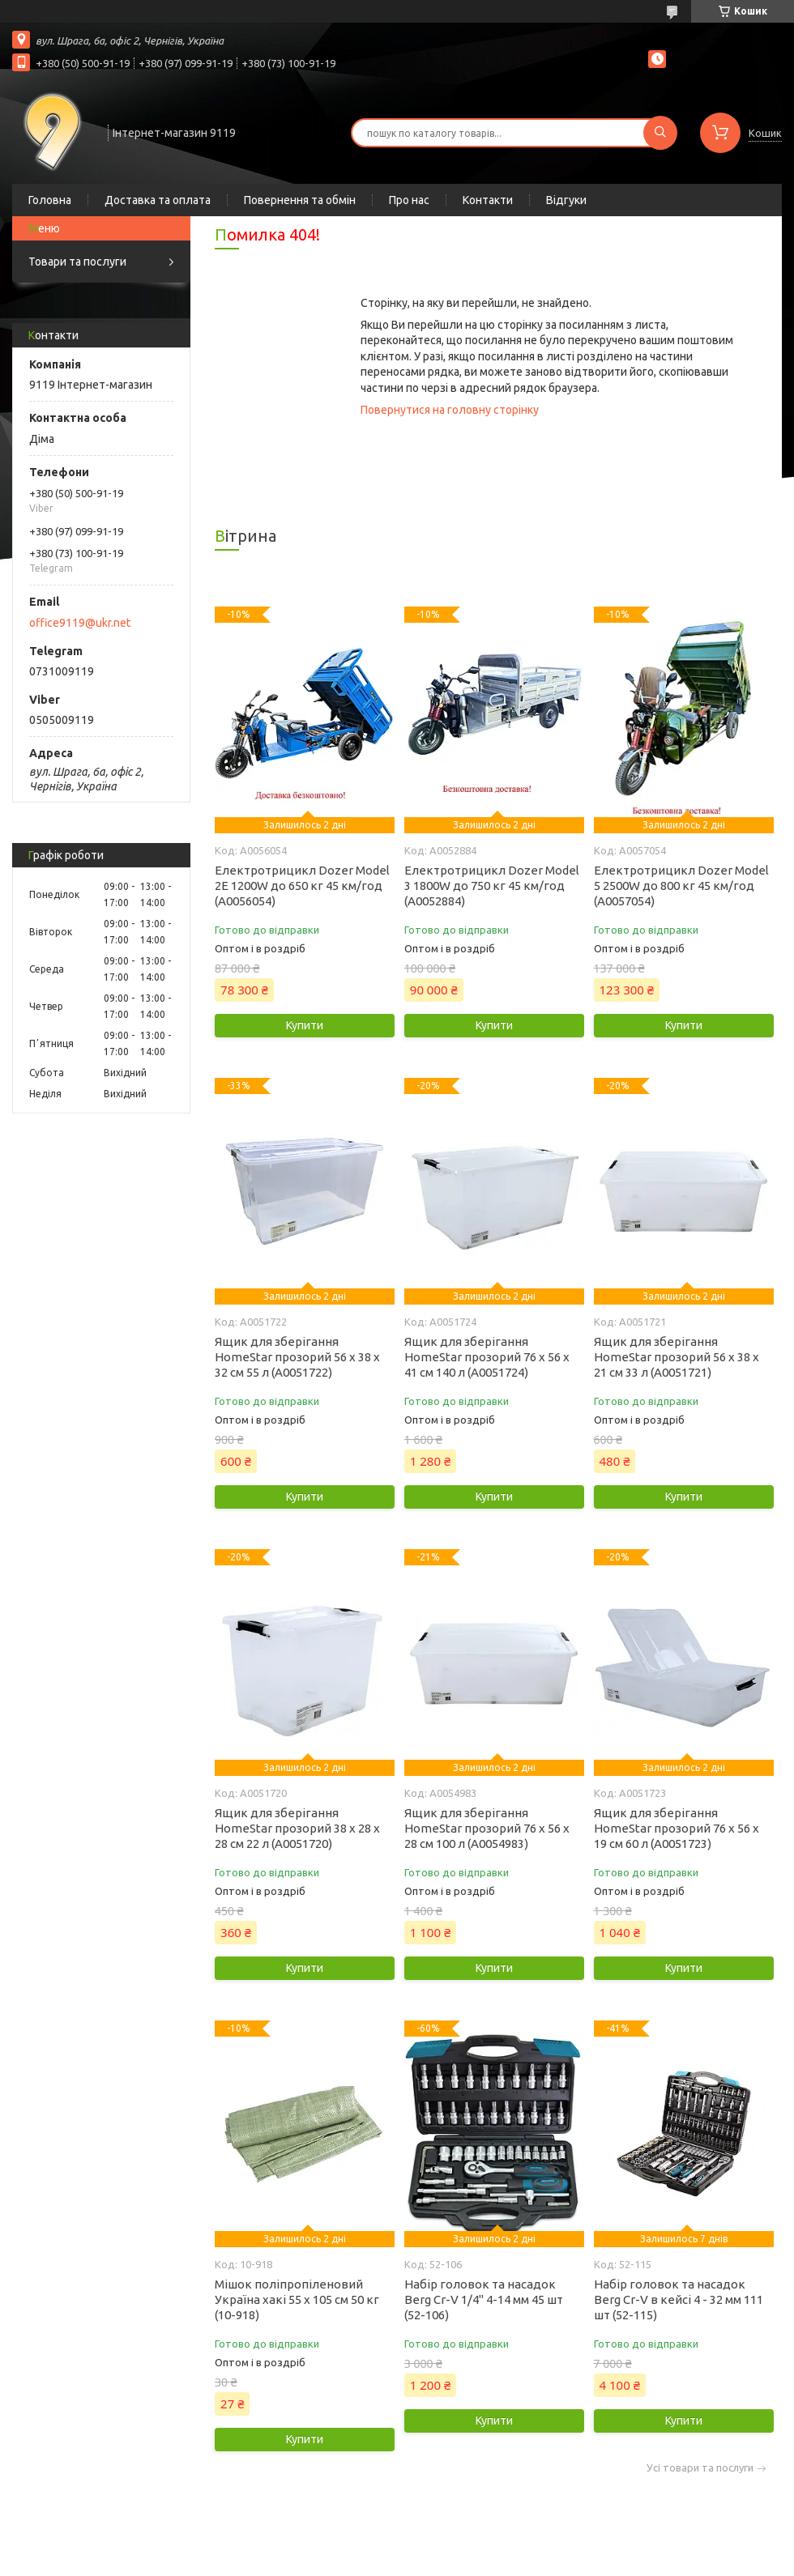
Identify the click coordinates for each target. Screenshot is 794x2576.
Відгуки (566, 200)
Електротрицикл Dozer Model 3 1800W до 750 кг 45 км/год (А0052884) (491, 885)
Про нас (409, 200)
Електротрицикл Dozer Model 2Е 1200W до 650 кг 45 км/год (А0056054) (302, 885)
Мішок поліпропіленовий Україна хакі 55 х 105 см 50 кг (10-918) (297, 2299)
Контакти (488, 200)
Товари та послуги (77, 261)
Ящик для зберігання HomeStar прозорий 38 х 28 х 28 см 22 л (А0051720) (297, 1828)
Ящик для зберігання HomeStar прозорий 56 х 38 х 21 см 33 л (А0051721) (676, 1357)
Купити (304, 1025)
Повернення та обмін (300, 200)
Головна (49, 200)
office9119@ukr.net (79, 622)
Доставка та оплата (158, 200)
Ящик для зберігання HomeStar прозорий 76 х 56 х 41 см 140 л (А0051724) (487, 1357)
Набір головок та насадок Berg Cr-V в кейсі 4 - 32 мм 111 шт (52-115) (678, 2299)
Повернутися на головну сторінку (450, 409)
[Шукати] (660, 133)
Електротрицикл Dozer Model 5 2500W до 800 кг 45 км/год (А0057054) (681, 885)
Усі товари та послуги (700, 2468)
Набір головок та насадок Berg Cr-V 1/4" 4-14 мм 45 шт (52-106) (483, 2299)
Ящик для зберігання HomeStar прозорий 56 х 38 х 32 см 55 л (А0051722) (297, 1357)
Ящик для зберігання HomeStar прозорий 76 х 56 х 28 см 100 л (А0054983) (487, 1828)
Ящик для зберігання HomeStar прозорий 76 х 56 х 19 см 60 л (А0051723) (676, 1828)
